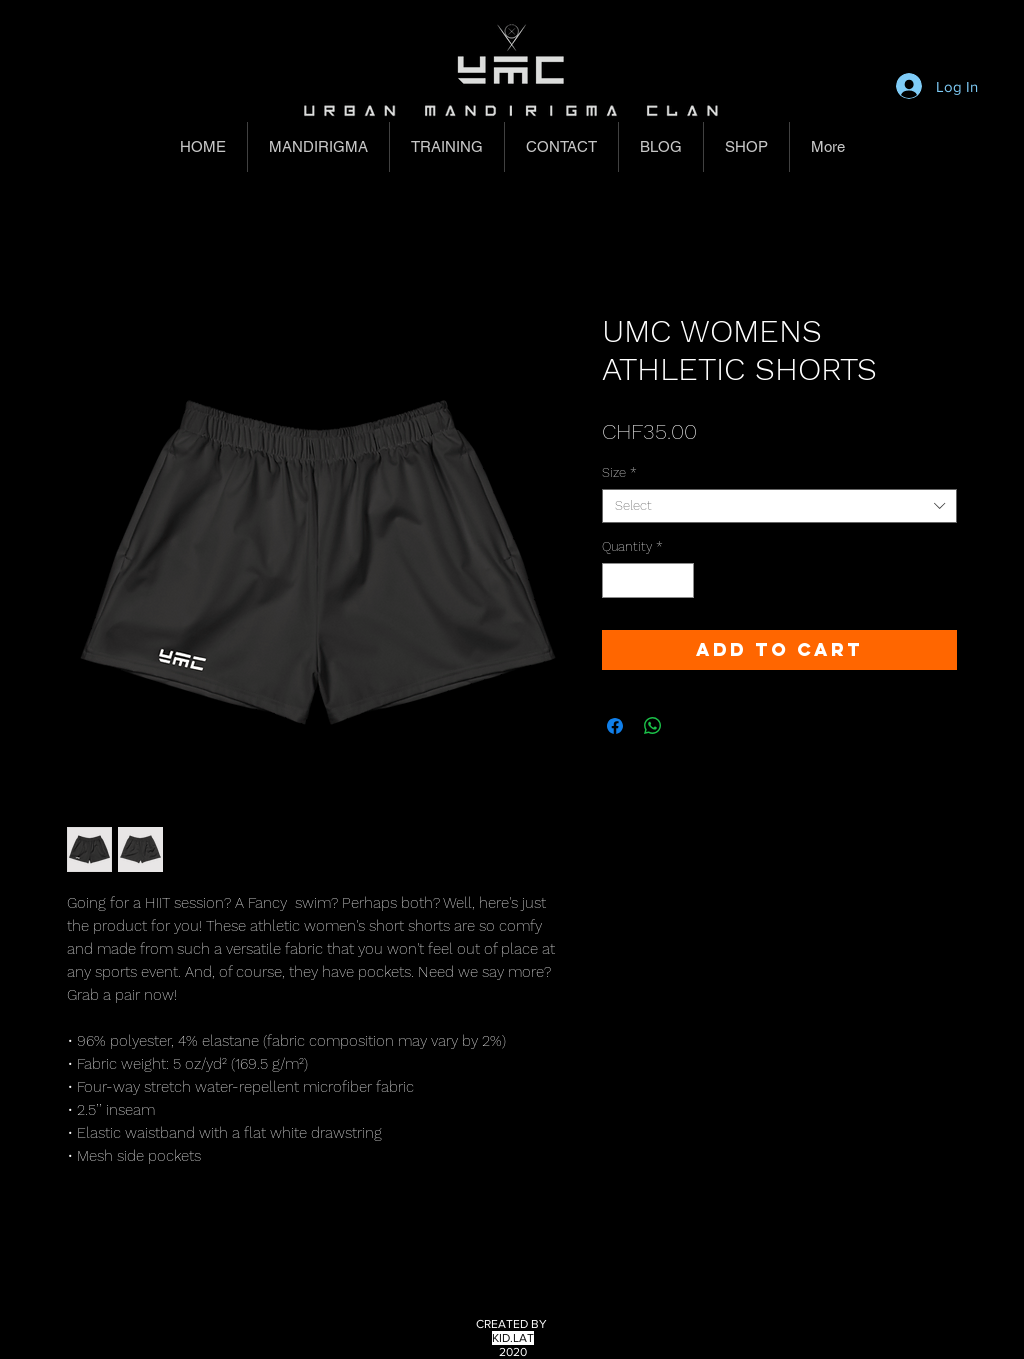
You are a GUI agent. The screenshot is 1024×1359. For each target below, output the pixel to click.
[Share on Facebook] (615, 726)
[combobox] (779, 506)
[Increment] (680, 581)
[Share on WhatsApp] (653, 726)
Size (619, 472)
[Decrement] (617, 581)
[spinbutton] (648, 581)
